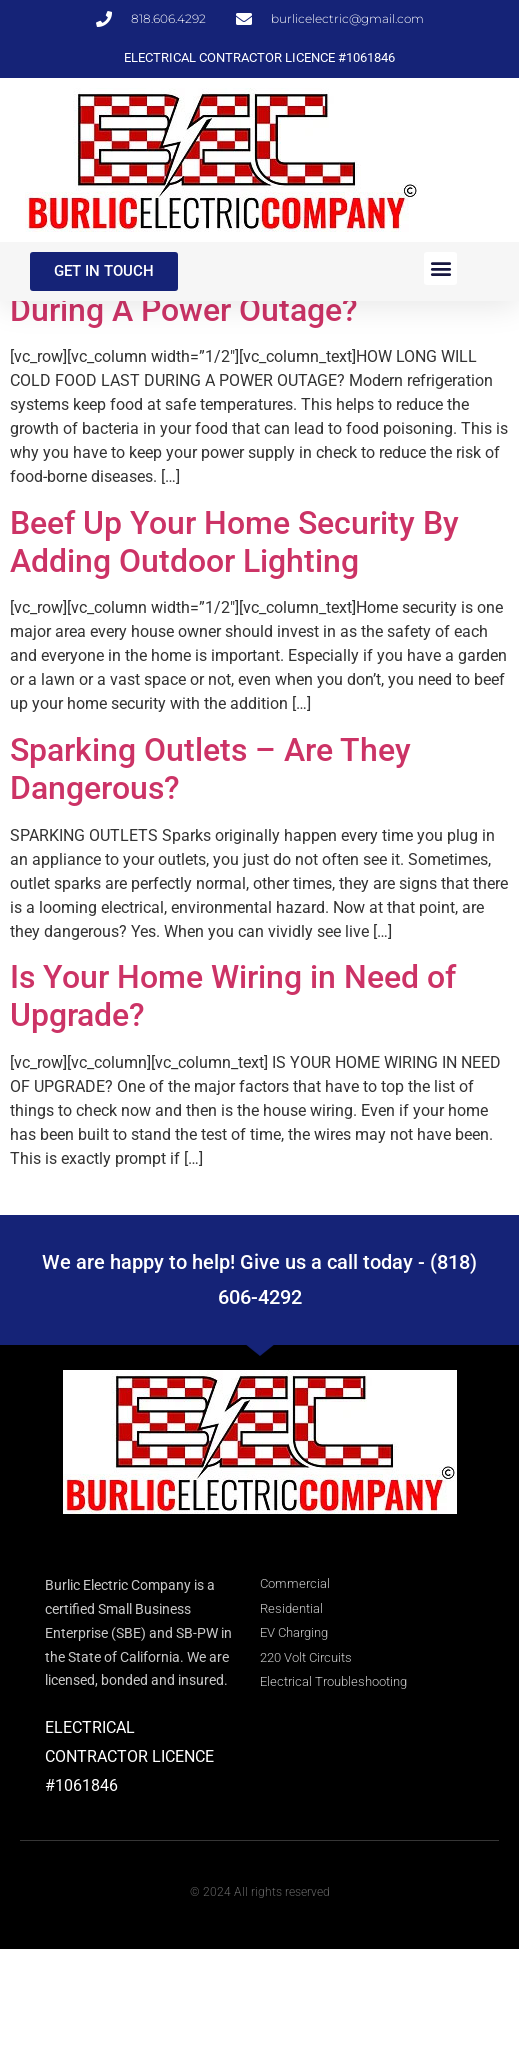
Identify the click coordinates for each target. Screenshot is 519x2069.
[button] (440, 268)
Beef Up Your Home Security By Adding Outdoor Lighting (234, 662)
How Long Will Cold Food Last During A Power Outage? (223, 411)
